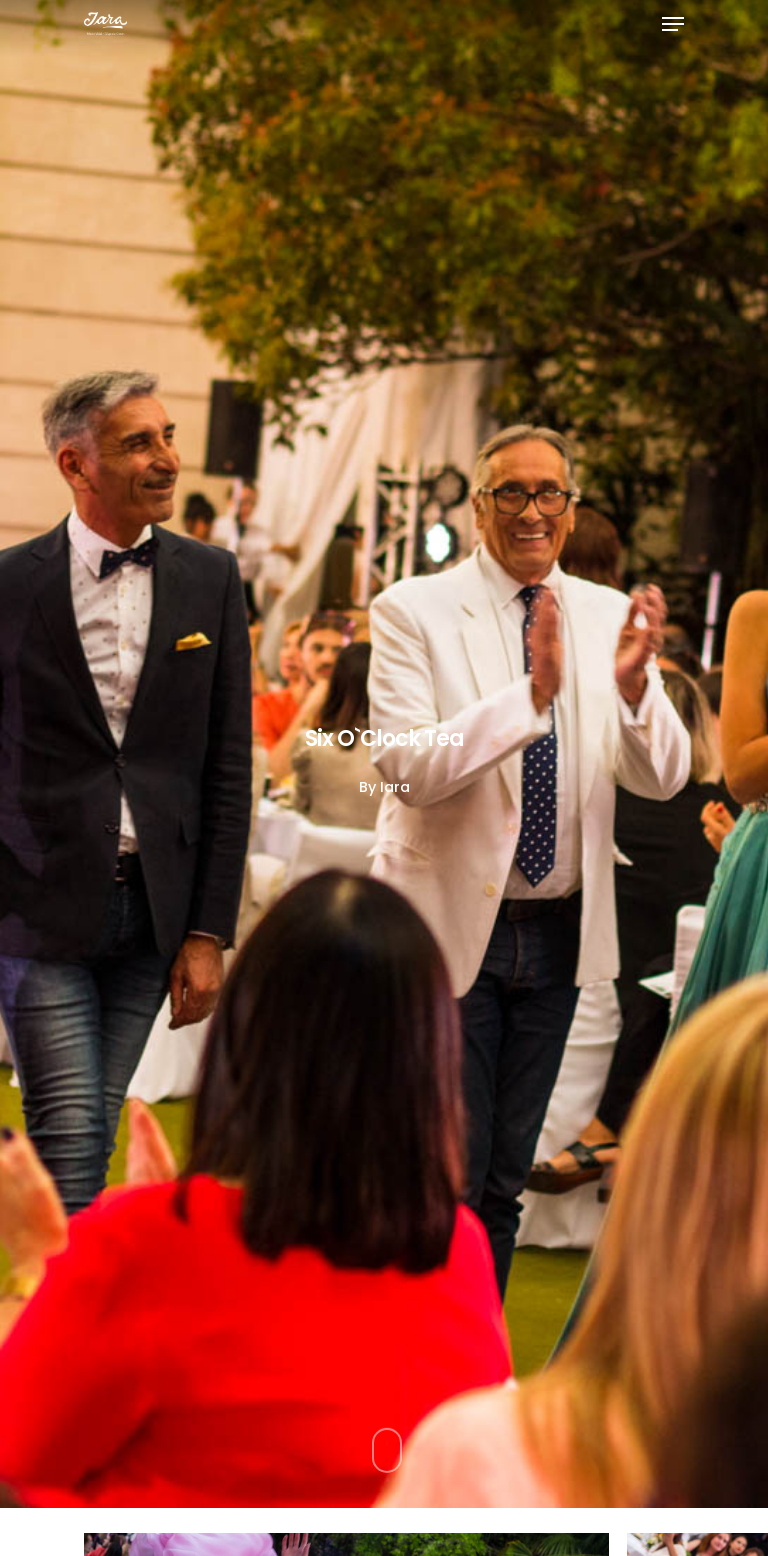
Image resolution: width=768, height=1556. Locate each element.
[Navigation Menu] (673, 24)
